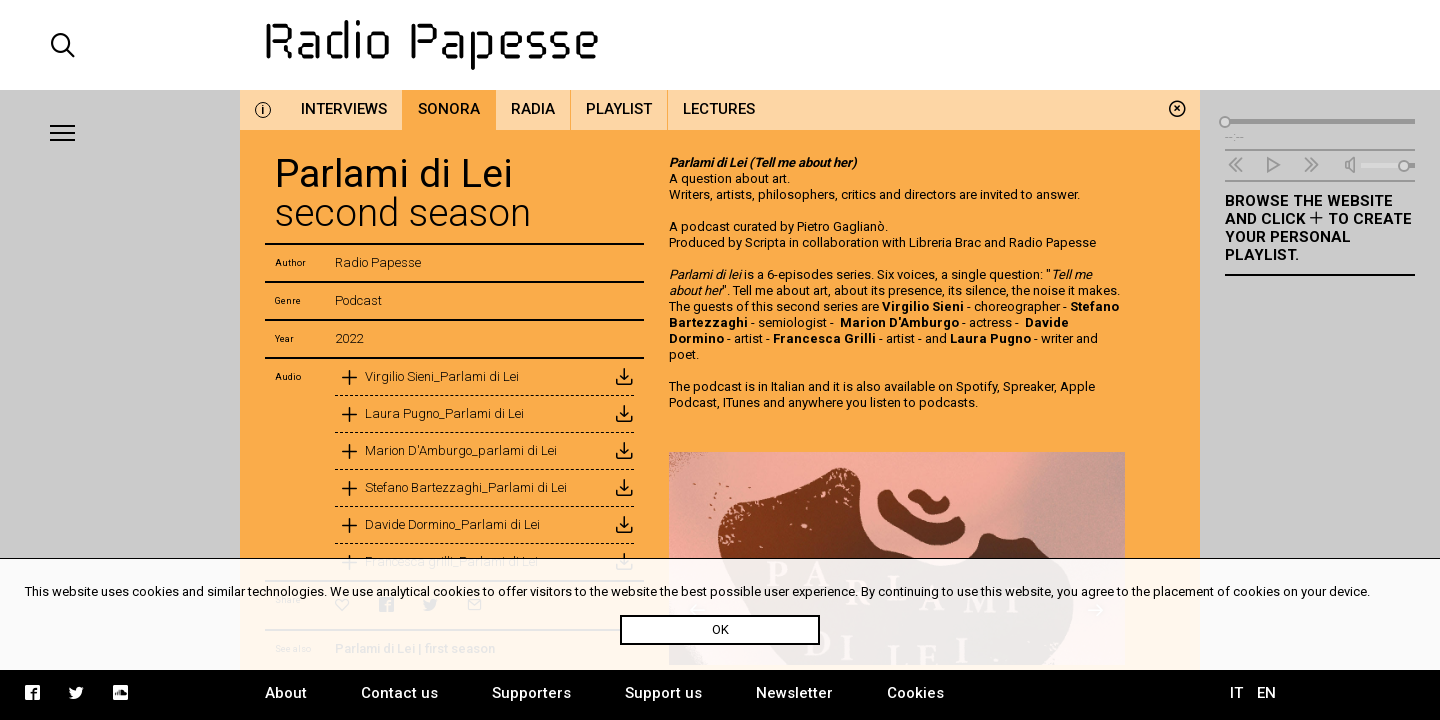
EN (1266, 693)
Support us (663, 693)
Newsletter (794, 693)
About (286, 693)
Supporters (531, 693)
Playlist (619, 109)
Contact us (399, 693)
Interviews (344, 109)
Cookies (915, 693)
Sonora (449, 109)
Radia (533, 109)
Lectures (719, 109)
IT (1236, 693)
